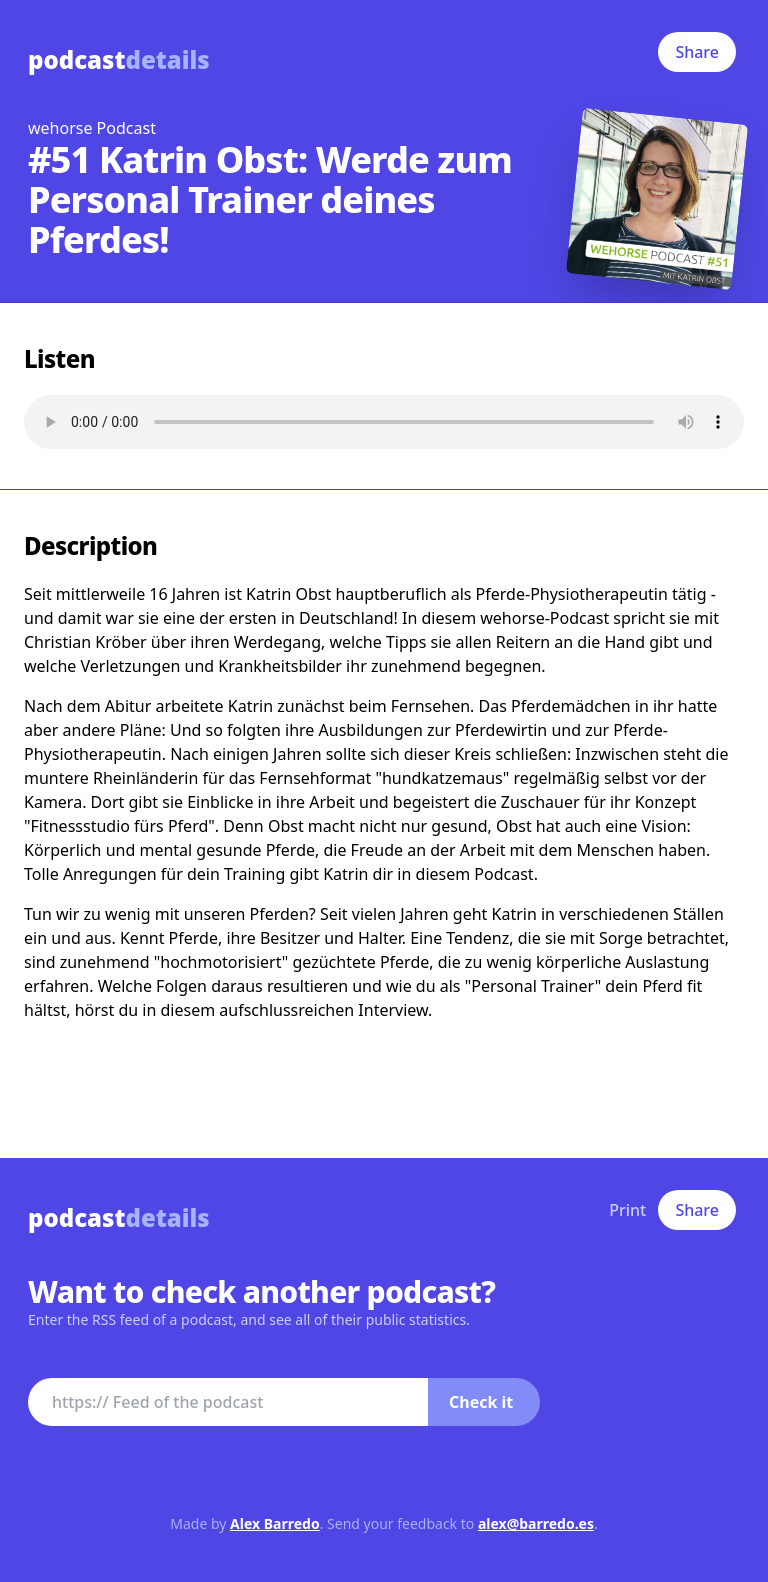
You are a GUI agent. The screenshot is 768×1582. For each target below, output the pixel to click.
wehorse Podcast (92, 128)
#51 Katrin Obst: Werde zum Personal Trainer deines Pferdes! (270, 199)
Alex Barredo (275, 1523)
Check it (481, 1402)
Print (627, 1210)
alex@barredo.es (536, 1523)
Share (697, 52)
